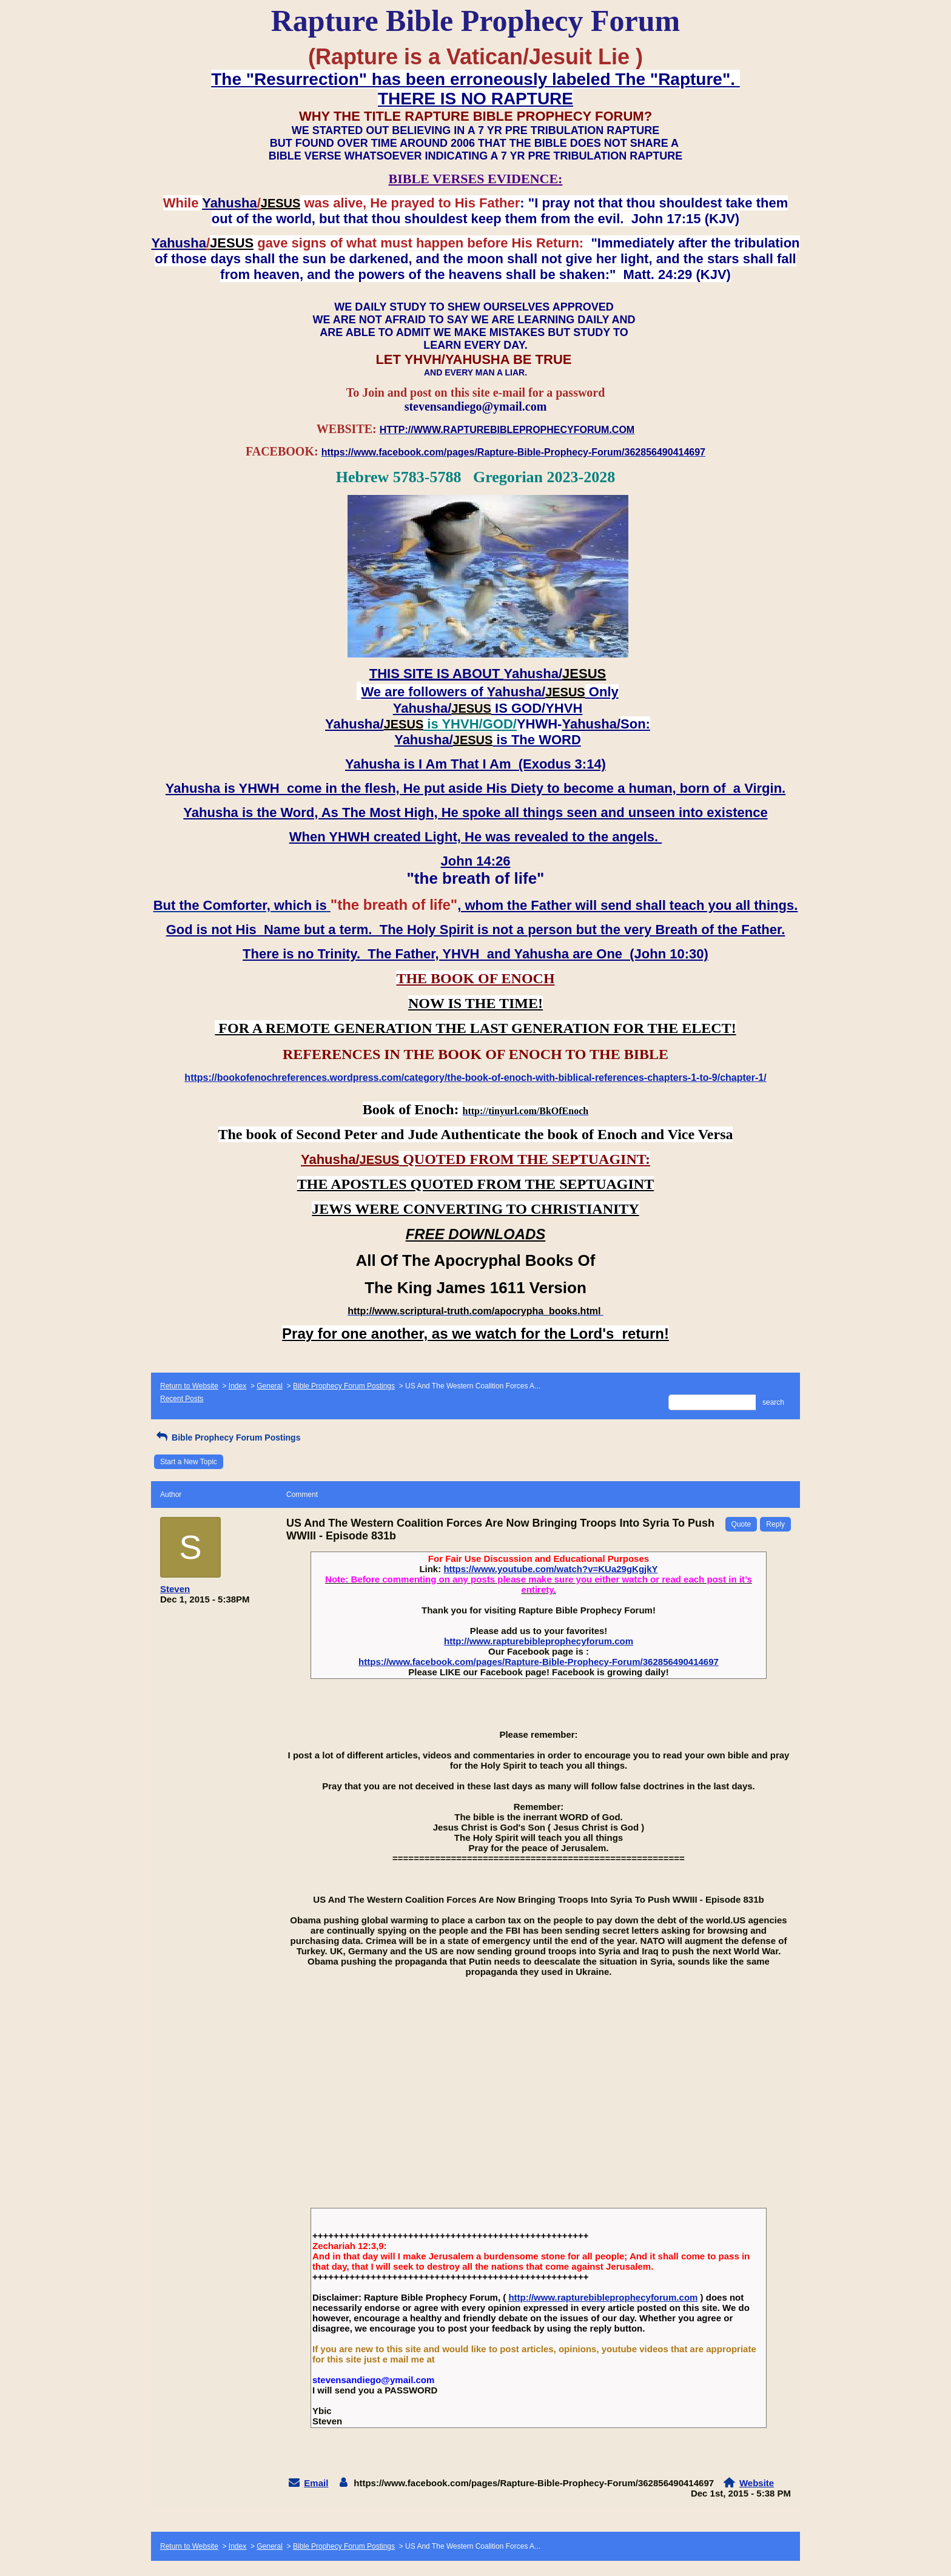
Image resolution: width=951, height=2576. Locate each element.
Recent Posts (181, 1398)
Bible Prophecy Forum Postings (344, 1386)
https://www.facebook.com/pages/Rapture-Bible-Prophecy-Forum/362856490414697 (538, 1661)
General (270, 1386)
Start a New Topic (188, 1462)
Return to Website (189, 1386)
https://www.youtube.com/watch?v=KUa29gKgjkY (550, 1569)
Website (756, 2483)
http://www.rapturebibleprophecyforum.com (538, 1641)
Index (237, 1386)
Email (316, 2483)
